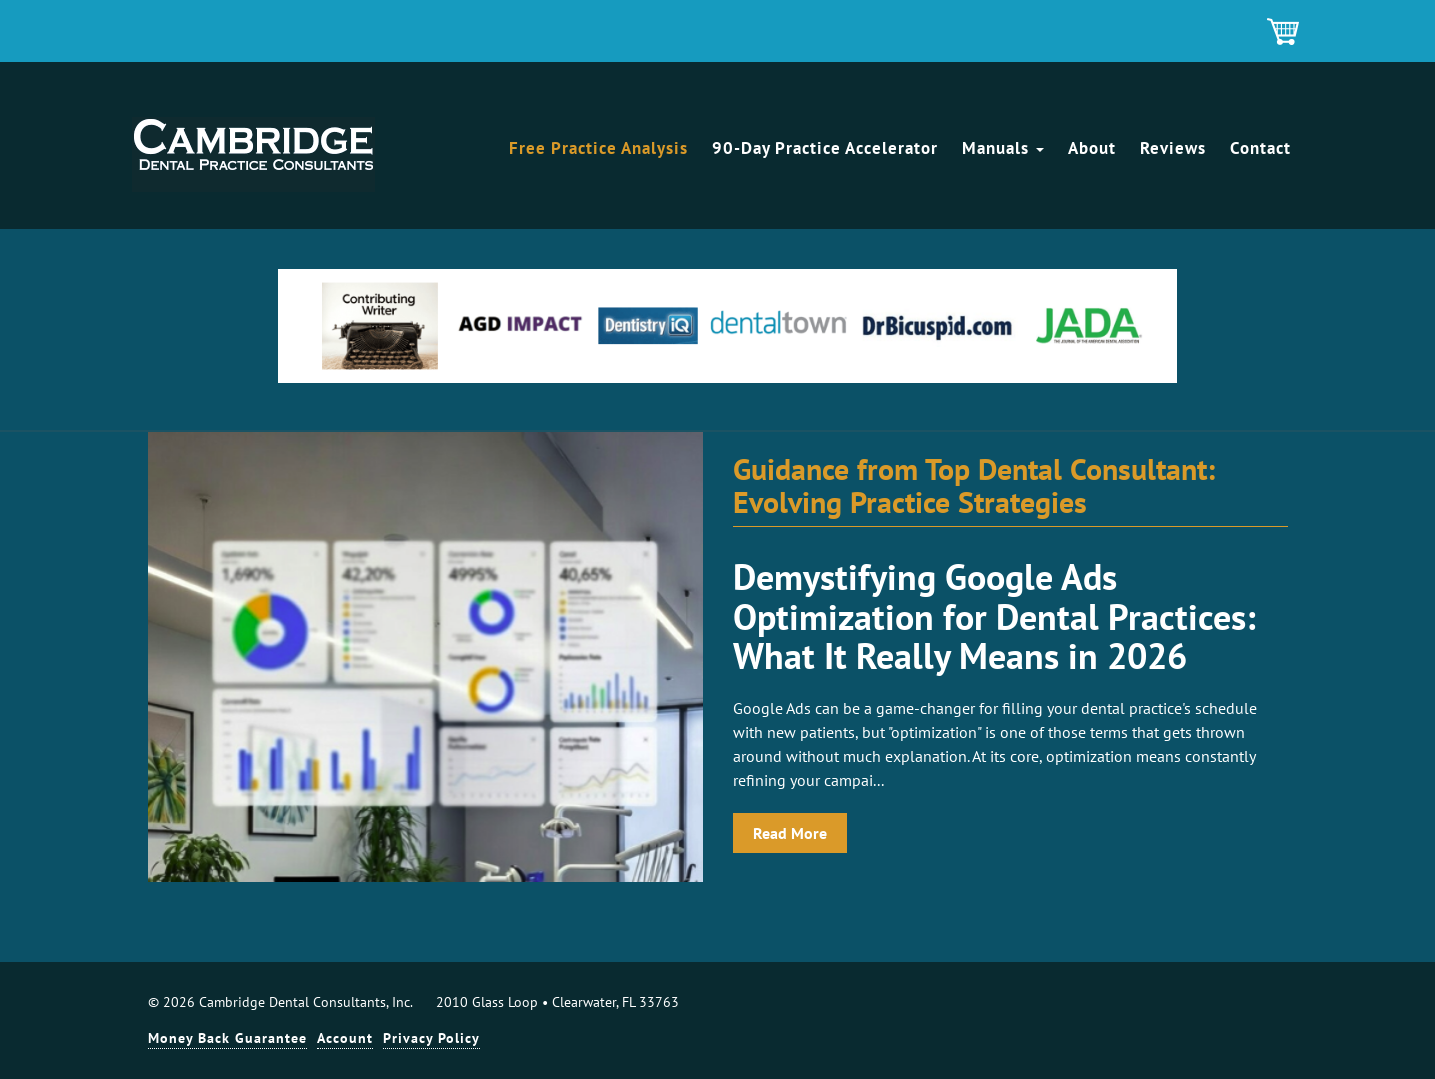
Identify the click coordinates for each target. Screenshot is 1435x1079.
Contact (1260, 148)
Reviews (1173, 148)
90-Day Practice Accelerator (825, 148)
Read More (790, 833)
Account (345, 1038)
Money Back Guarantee (227, 1038)
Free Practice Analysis (598, 148)
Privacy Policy (431, 1038)
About (1092, 148)
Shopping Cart (1284, 33)
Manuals (1003, 148)
